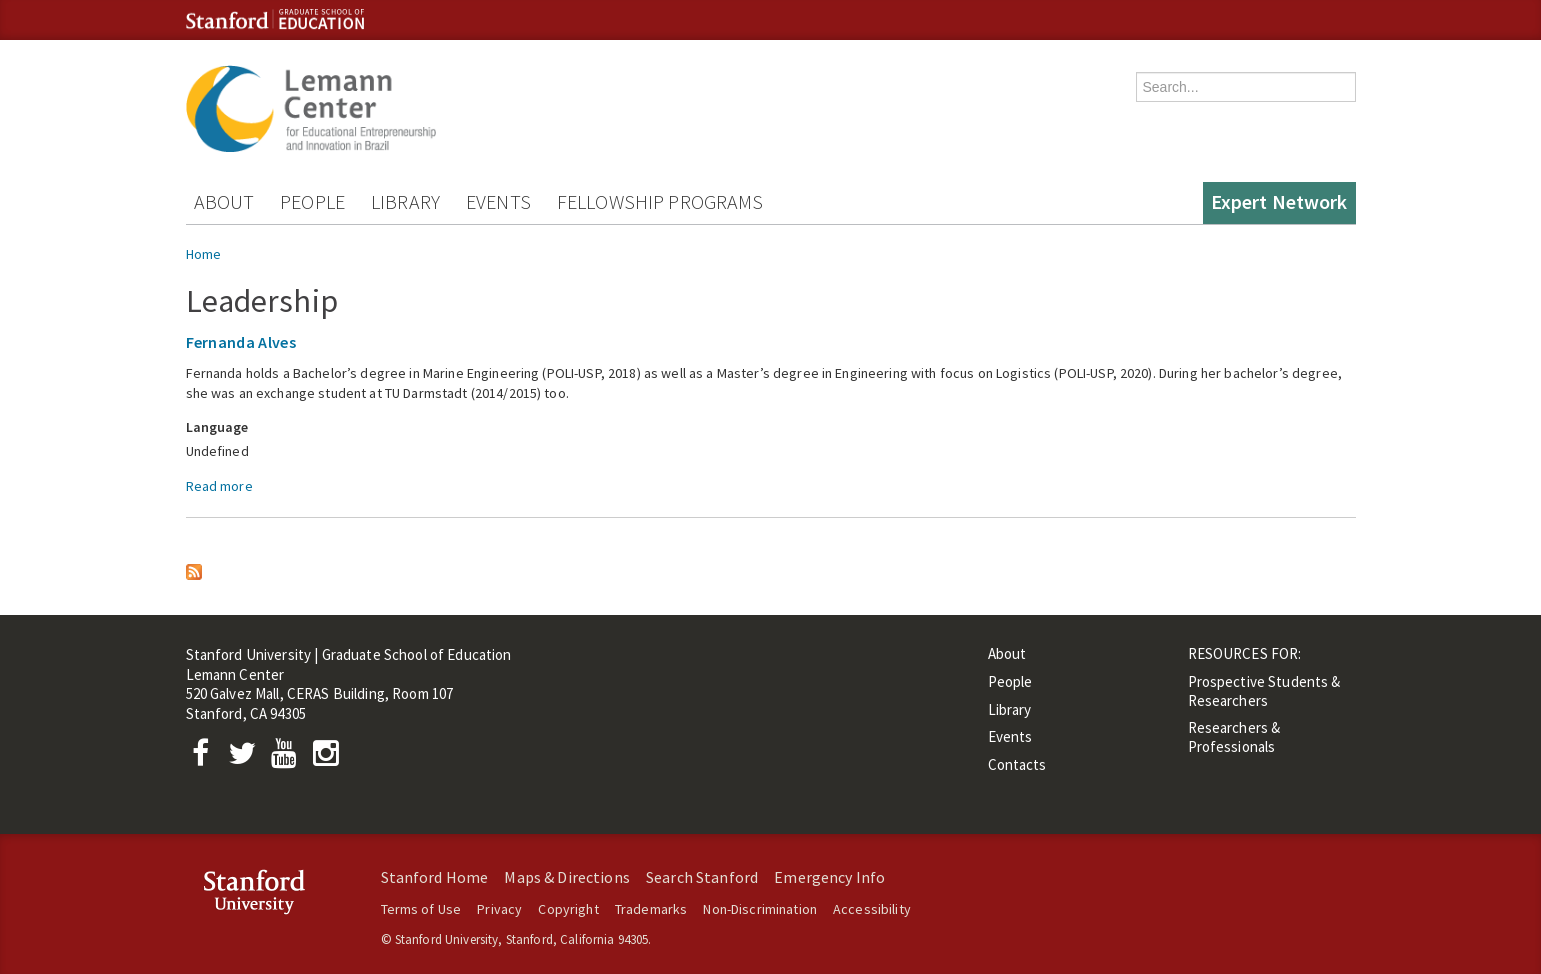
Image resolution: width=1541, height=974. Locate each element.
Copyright (568, 909)
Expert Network (1279, 201)
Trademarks (651, 909)
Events (498, 201)
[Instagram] (330, 758)
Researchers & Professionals (1234, 737)
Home (204, 254)
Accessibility (872, 909)
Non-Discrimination (760, 909)
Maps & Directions (566, 877)
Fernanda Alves (241, 342)
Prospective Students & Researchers (1264, 691)
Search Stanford (702, 877)
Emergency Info (829, 877)
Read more (219, 486)
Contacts (1017, 764)
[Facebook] (207, 758)
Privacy (499, 909)
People (312, 201)
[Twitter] (248, 758)
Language (217, 427)
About (224, 201)
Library (405, 201)
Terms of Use (421, 909)
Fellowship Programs (660, 201)
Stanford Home (435, 877)
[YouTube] (288, 758)
